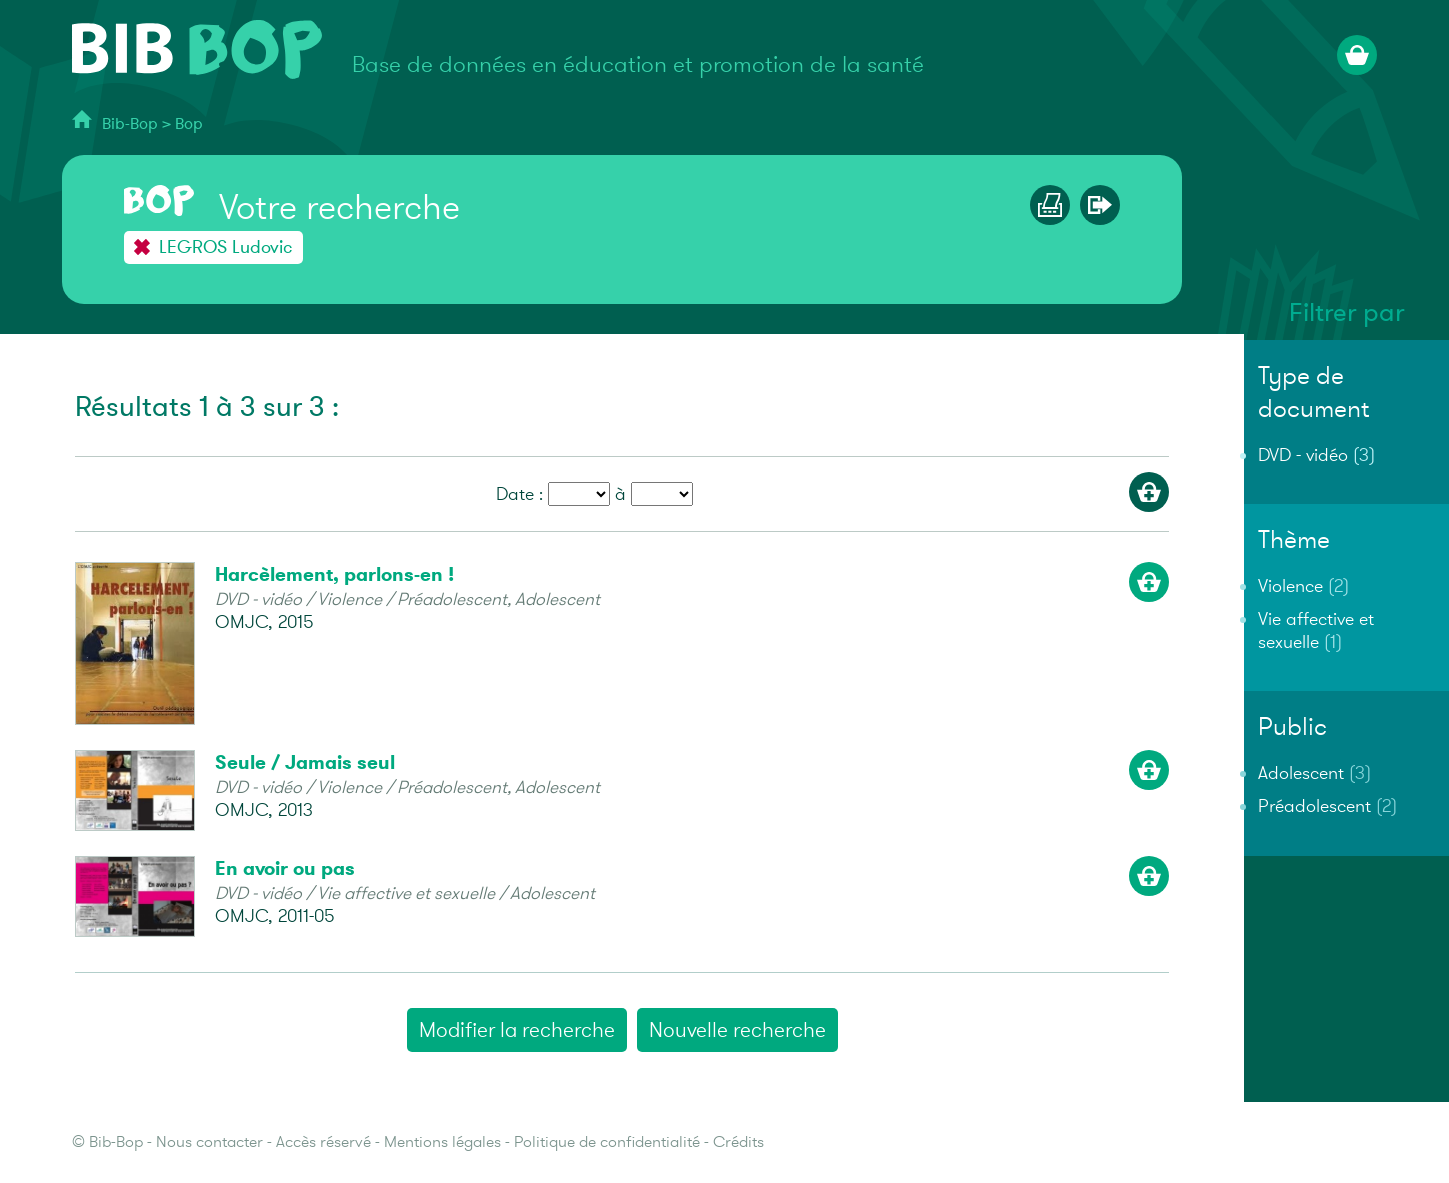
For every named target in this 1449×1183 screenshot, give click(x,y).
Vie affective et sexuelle (1316, 631)
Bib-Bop (130, 124)
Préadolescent (1314, 806)
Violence (1290, 586)
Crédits (738, 1142)
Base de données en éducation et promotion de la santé (638, 65)
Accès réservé (323, 1142)
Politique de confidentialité (607, 1142)
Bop (189, 124)
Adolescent (1301, 773)
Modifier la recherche (517, 1030)
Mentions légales (442, 1142)
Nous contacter (209, 1142)
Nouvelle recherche (737, 1030)
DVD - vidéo (1303, 455)
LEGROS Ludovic (226, 247)
